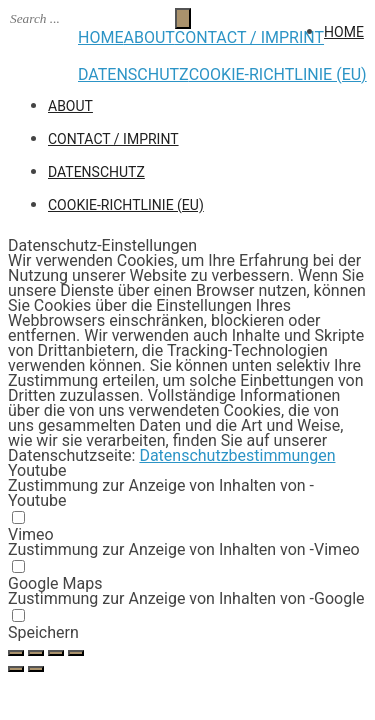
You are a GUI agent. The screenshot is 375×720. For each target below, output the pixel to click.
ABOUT (148, 37)
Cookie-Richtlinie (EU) (278, 74)
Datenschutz (133, 74)
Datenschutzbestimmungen (237, 455)
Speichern (43, 632)
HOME (100, 37)
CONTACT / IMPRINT (249, 37)
